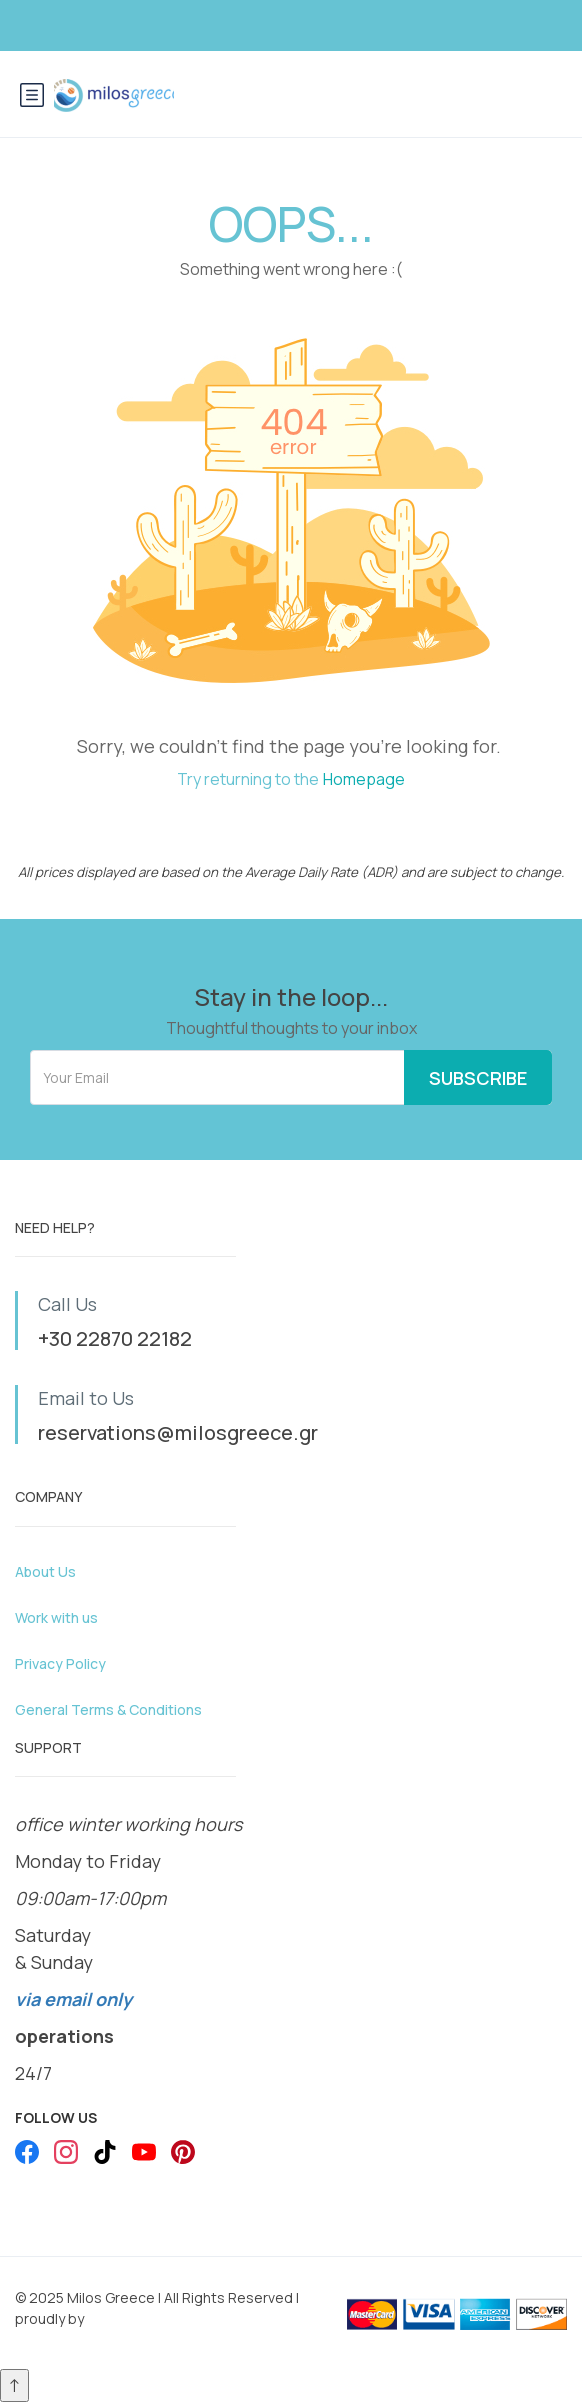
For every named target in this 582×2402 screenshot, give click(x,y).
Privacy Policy (60, 1663)
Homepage (364, 779)
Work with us (56, 1617)
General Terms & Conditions (108, 1709)
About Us (45, 1571)
